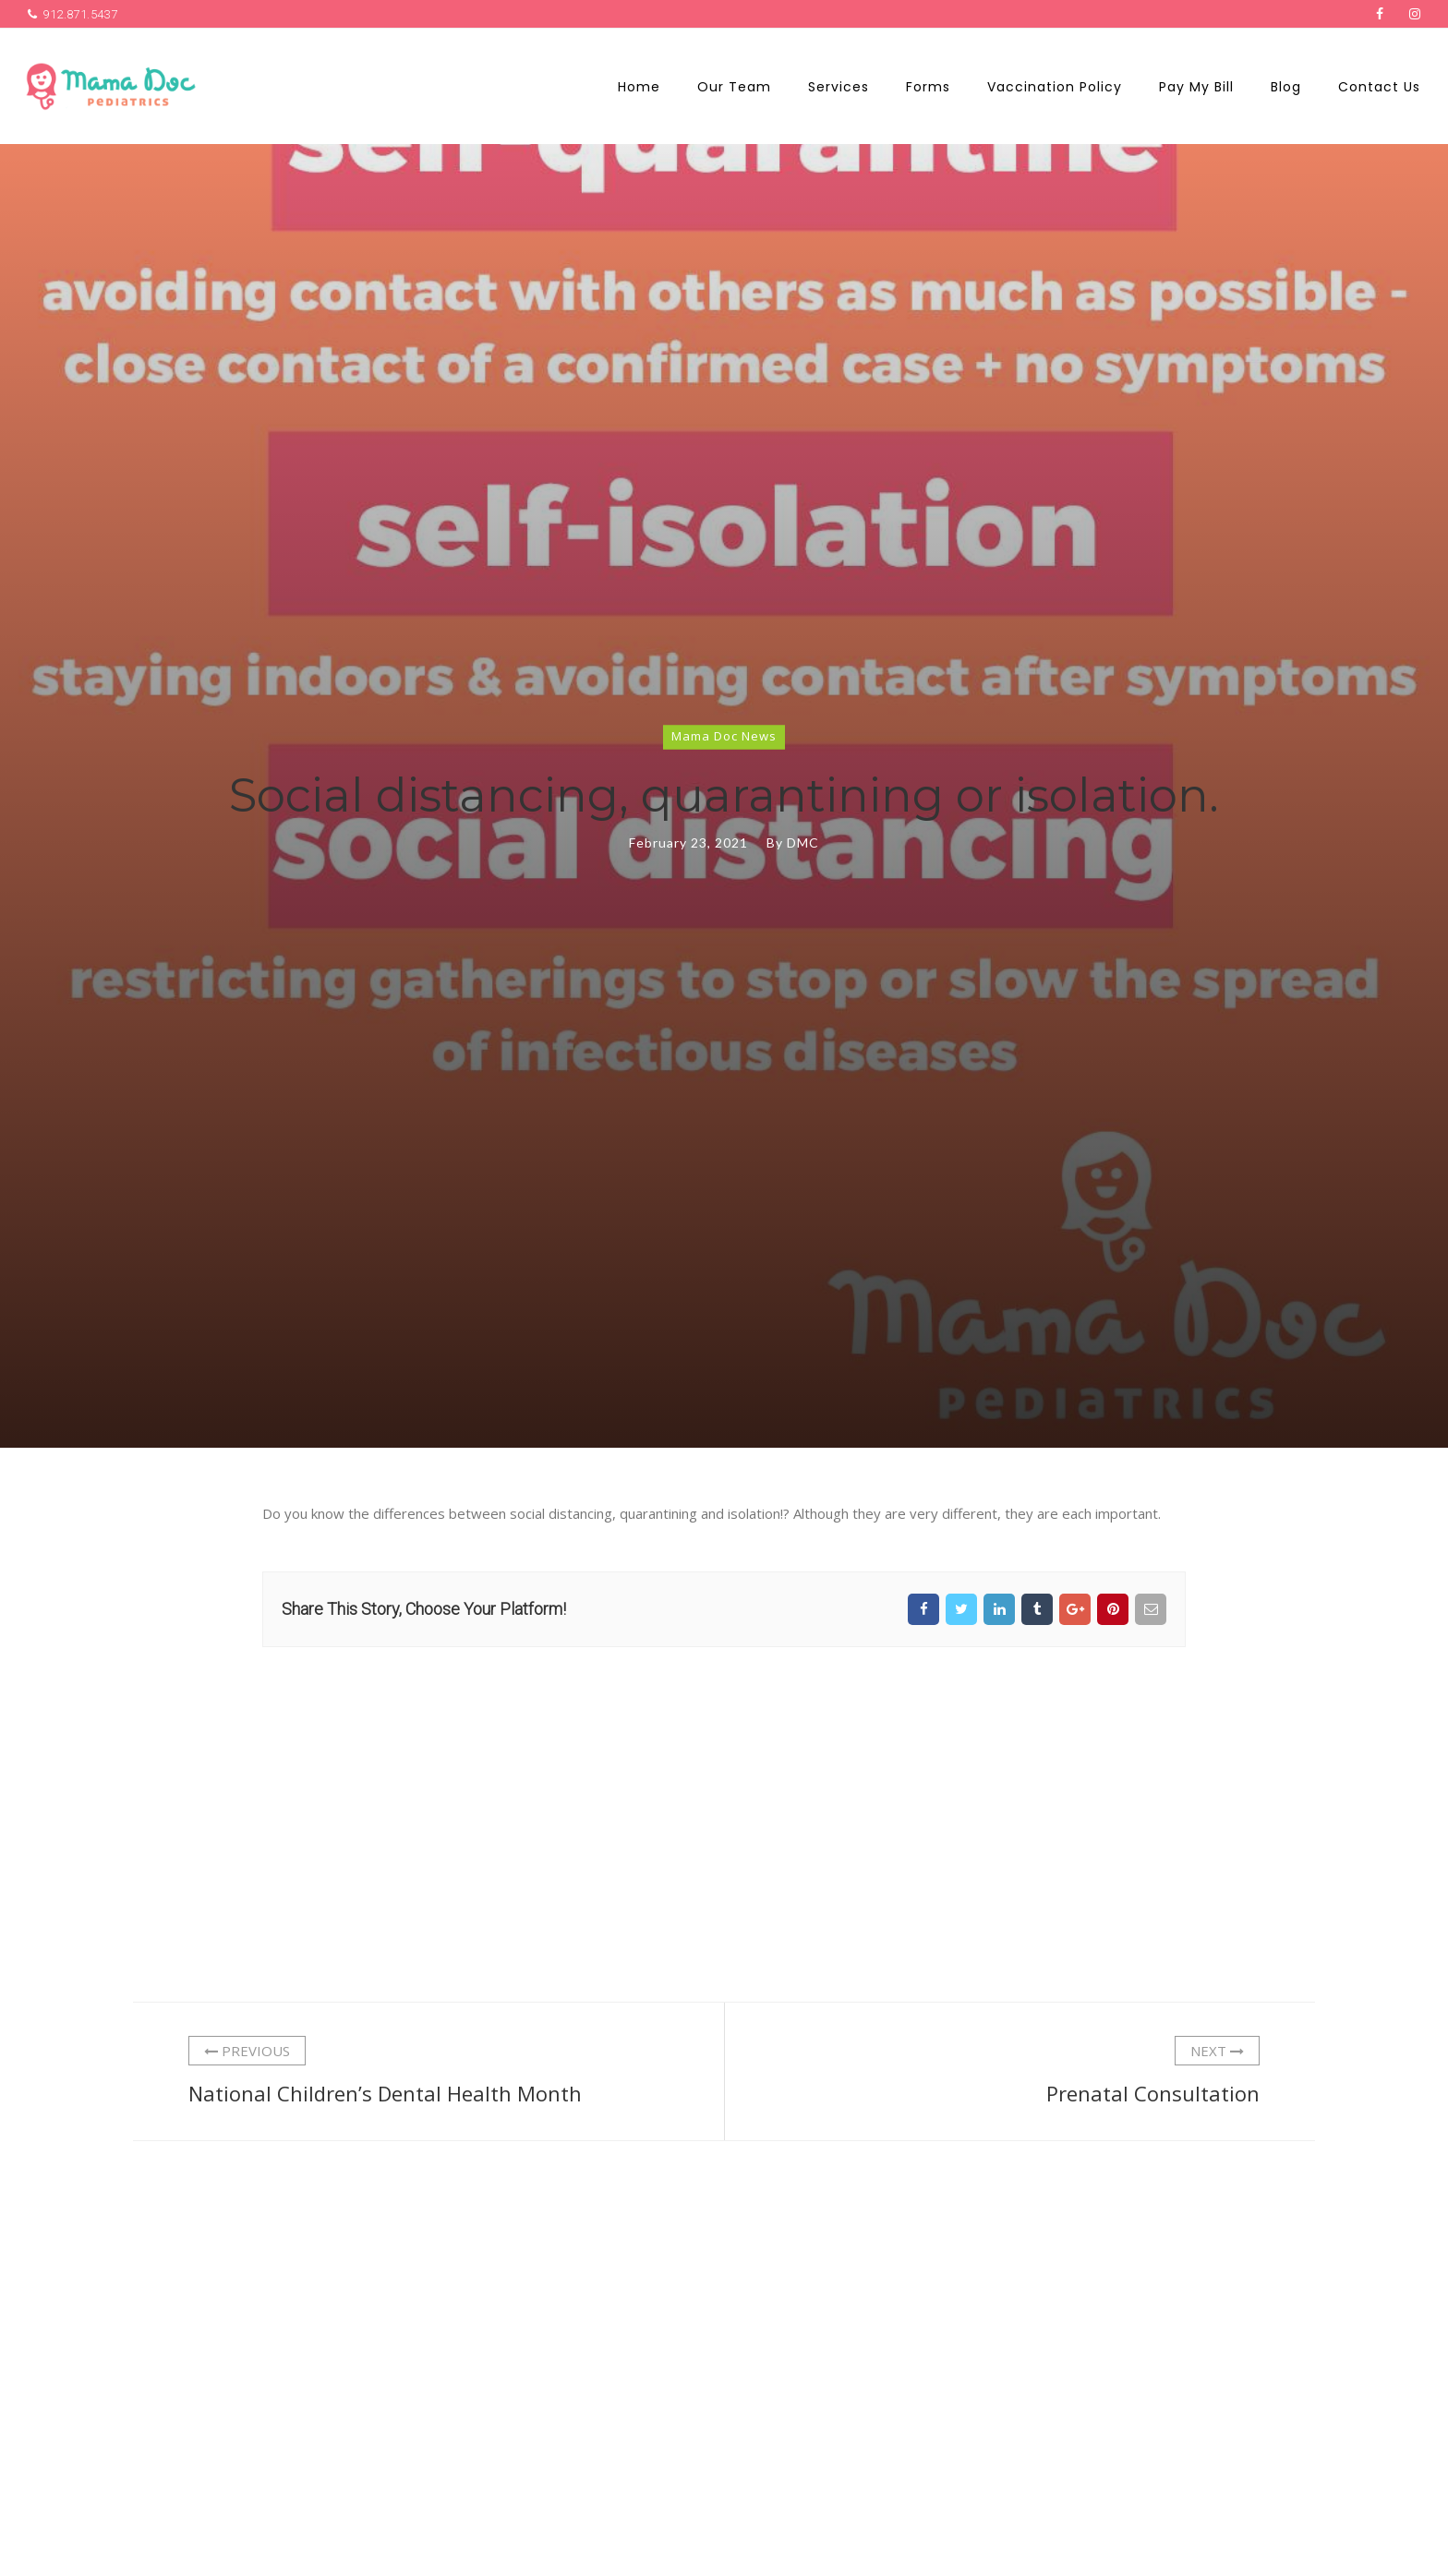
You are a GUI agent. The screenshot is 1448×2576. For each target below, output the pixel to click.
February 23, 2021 (688, 842)
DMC (803, 842)
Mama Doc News (724, 736)
